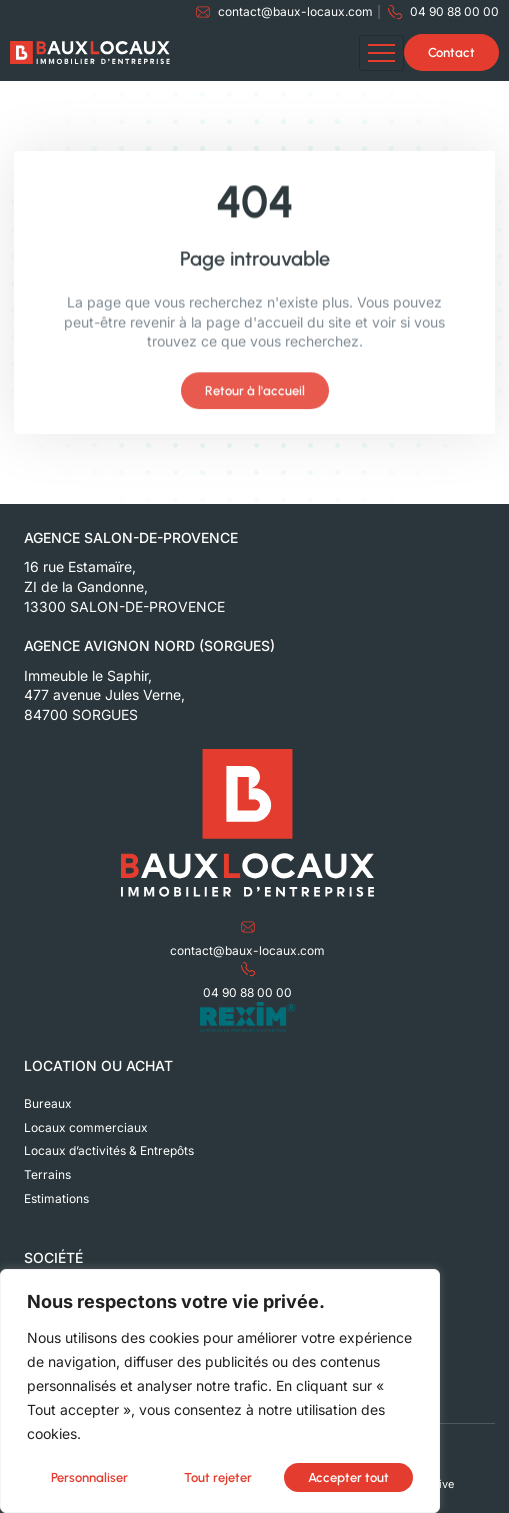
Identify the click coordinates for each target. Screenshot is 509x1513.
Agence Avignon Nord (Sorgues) (149, 645)
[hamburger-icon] (381, 53)
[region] (220, 1391)
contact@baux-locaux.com (247, 950)
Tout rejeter (218, 1477)
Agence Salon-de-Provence (131, 537)
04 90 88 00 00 (247, 992)
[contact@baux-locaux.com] (248, 927)
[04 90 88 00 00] (248, 969)
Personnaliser (89, 1477)
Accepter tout (348, 1477)
